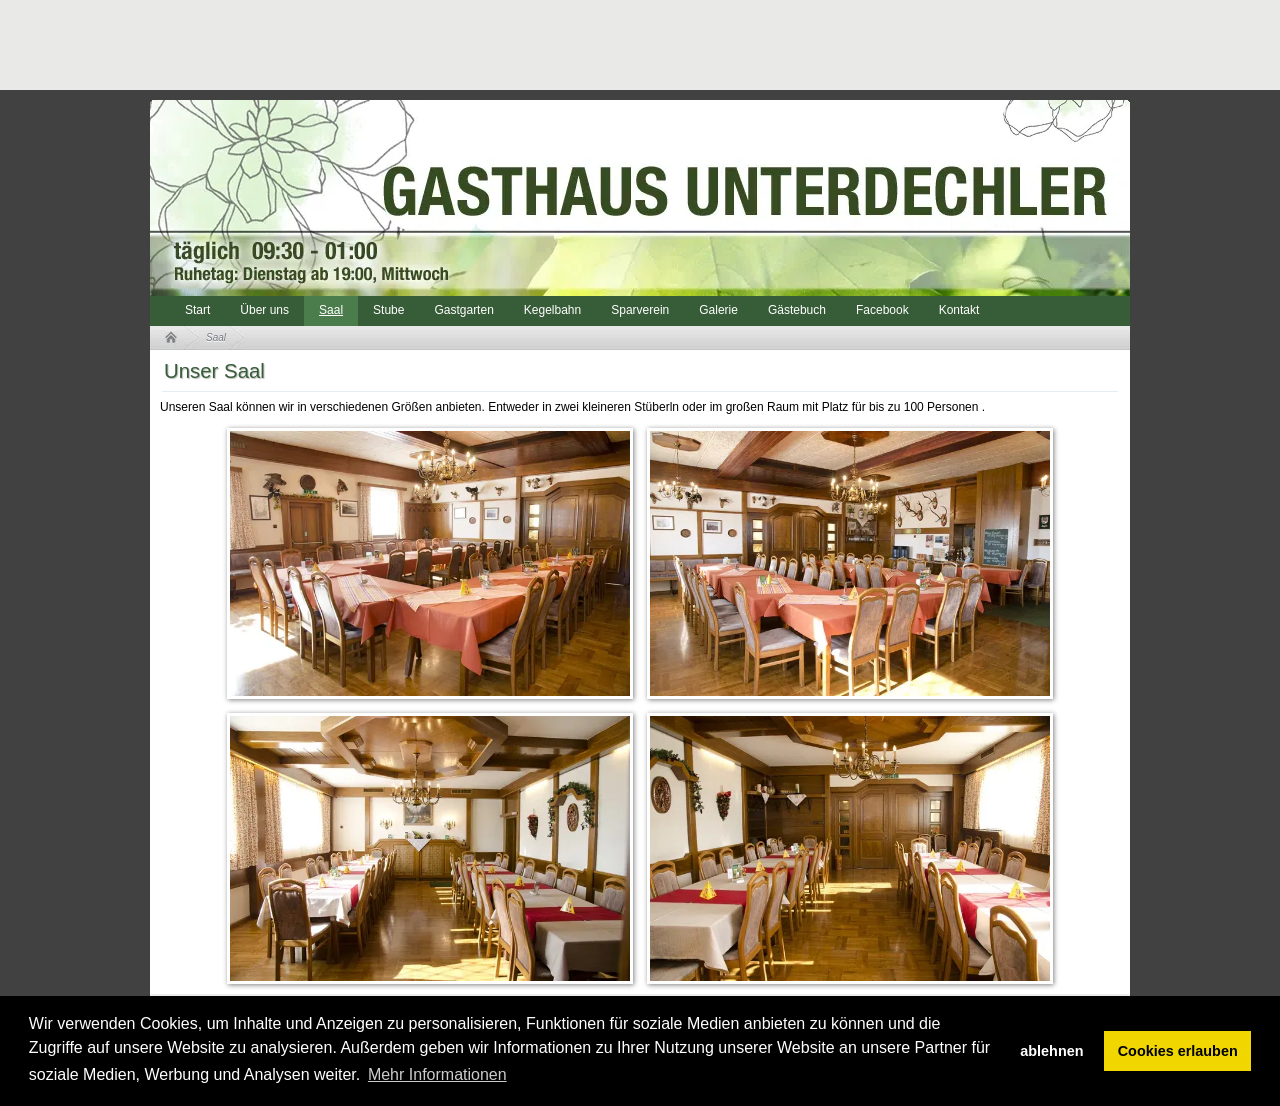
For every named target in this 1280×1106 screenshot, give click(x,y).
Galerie (718, 310)
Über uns (264, 310)
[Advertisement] (514, 45)
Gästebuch (797, 310)
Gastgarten (463, 310)
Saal (331, 310)
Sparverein (640, 310)
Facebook (882, 310)
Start (197, 310)
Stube (388, 310)
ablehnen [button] (1051, 1051)
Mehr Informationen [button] (437, 1074)
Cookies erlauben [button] (1178, 1051)
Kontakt (959, 310)
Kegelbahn (552, 310)
